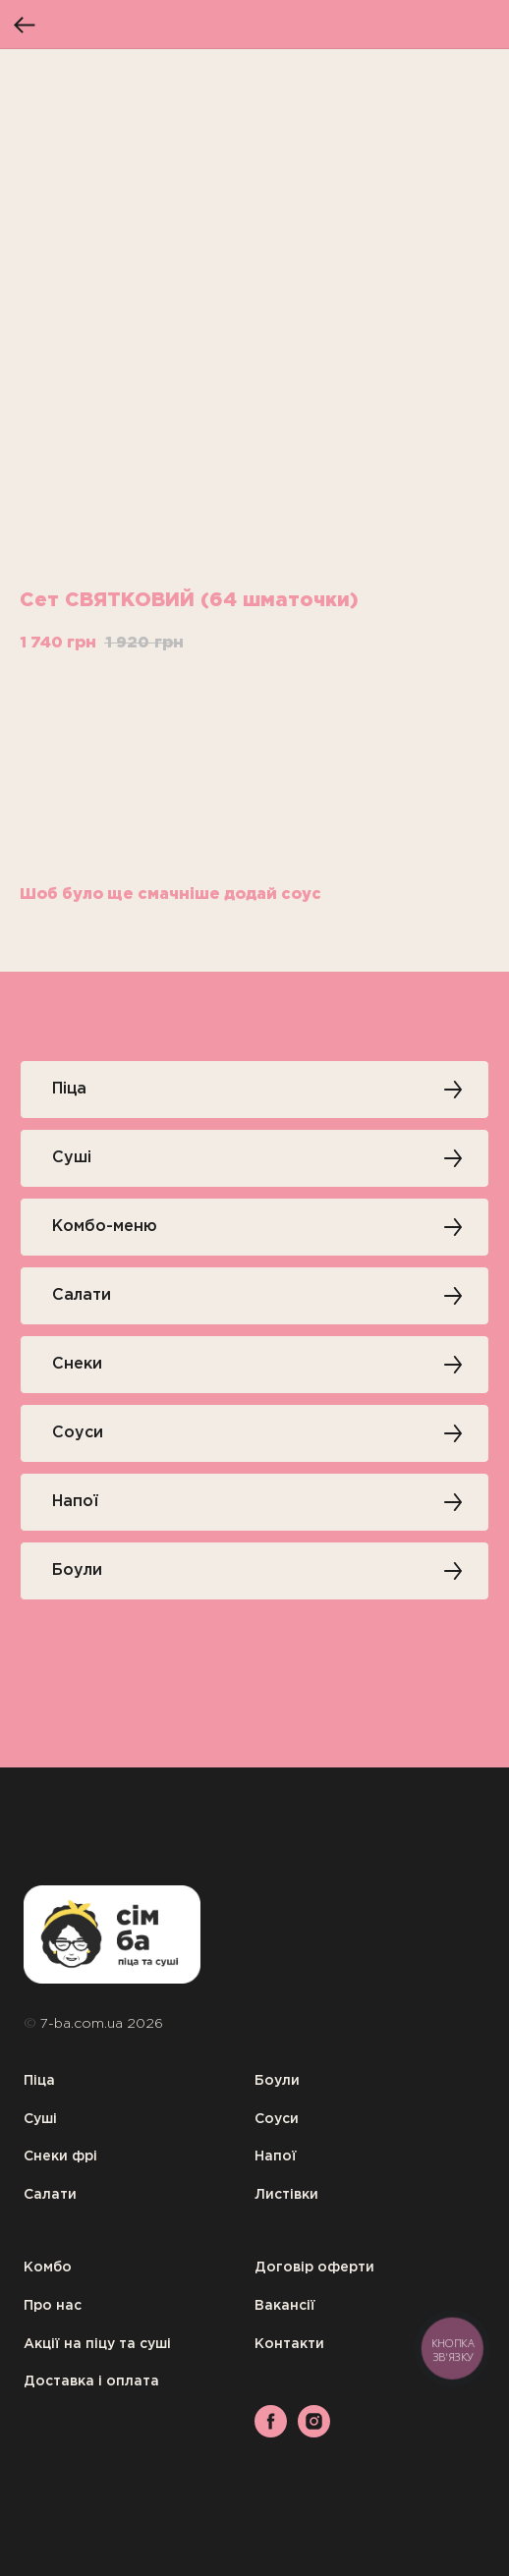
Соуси (276, 2119)
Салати (50, 2195)
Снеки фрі (60, 2156)
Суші (40, 2119)
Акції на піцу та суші (97, 2344)
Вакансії (284, 2306)
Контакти (289, 2344)
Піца (39, 2081)
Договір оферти (314, 2267)
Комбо (48, 2267)
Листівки (286, 2195)
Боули (277, 2081)
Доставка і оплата (91, 2381)
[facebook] (270, 2432)
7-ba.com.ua (83, 2024)
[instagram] (314, 2432)
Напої (275, 2156)
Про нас (53, 2306)
